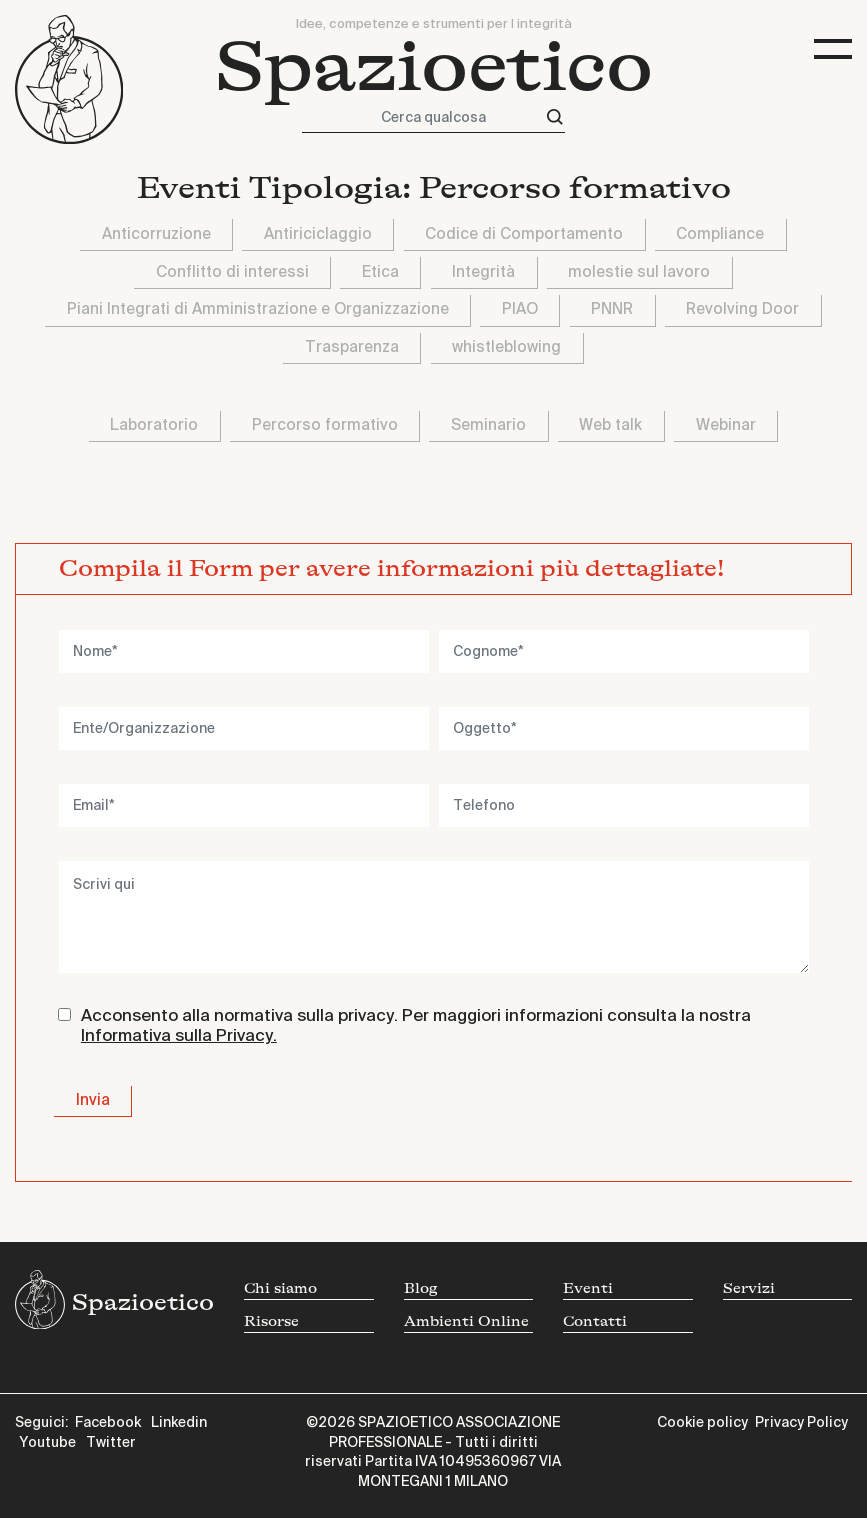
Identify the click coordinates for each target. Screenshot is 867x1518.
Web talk (610, 425)
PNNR (612, 309)
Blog (421, 1288)
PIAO (520, 309)
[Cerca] (555, 117)
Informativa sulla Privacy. (179, 1036)
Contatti (595, 1321)
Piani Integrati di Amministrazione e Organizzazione (258, 309)
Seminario (488, 425)
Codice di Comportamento (524, 234)
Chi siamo (280, 1288)
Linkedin (179, 1423)
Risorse (271, 1321)
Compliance (720, 234)
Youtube (47, 1443)
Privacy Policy (801, 1423)
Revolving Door (742, 309)
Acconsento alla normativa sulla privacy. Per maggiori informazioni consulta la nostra (416, 1026)
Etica (380, 272)
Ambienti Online (466, 1321)
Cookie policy (702, 1423)
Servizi (749, 1288)
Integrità (483, 272)
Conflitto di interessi (232, 272)
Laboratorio (154, 425)
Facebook (108, 1423)
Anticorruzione (156, 234)
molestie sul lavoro (639, 272)
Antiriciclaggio (318, 234)
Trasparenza (352, 347)
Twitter (111, 1443)
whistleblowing (506, 347)
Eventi (588, 1288)
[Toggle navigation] (833, 49)
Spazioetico (434, 67)
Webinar (726, 425)
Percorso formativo (325, 425)
